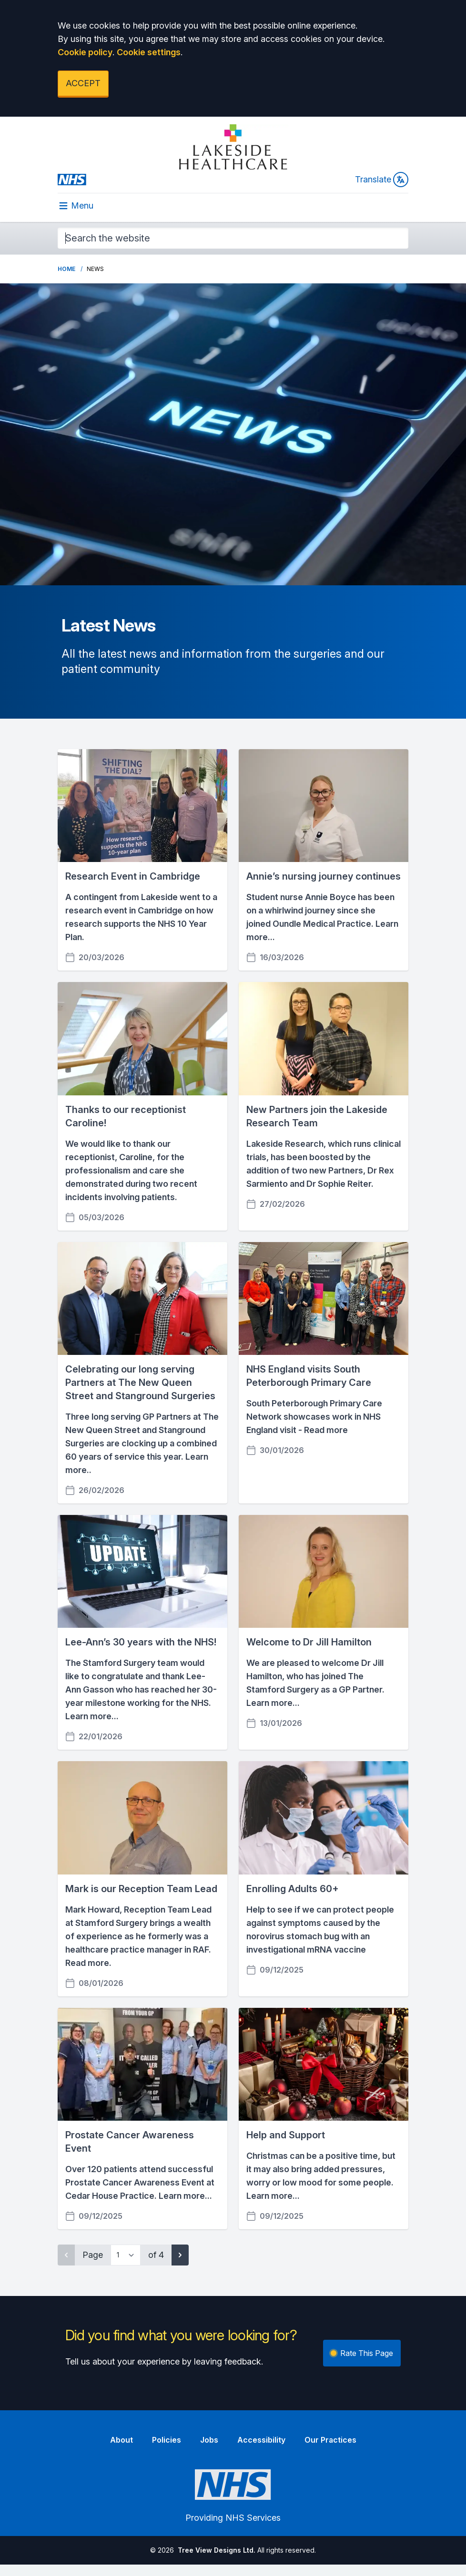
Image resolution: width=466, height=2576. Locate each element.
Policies (166, 2440)
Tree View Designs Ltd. (216, 2550)
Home (66, 268)
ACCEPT (83, 83)
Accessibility (261, 2440)
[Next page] (180, 2255)
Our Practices (330, 2440)
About (121, 2440)
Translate (381, 179)
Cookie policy (85, 52)
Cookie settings (149, 52)
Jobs (209, 2440)
